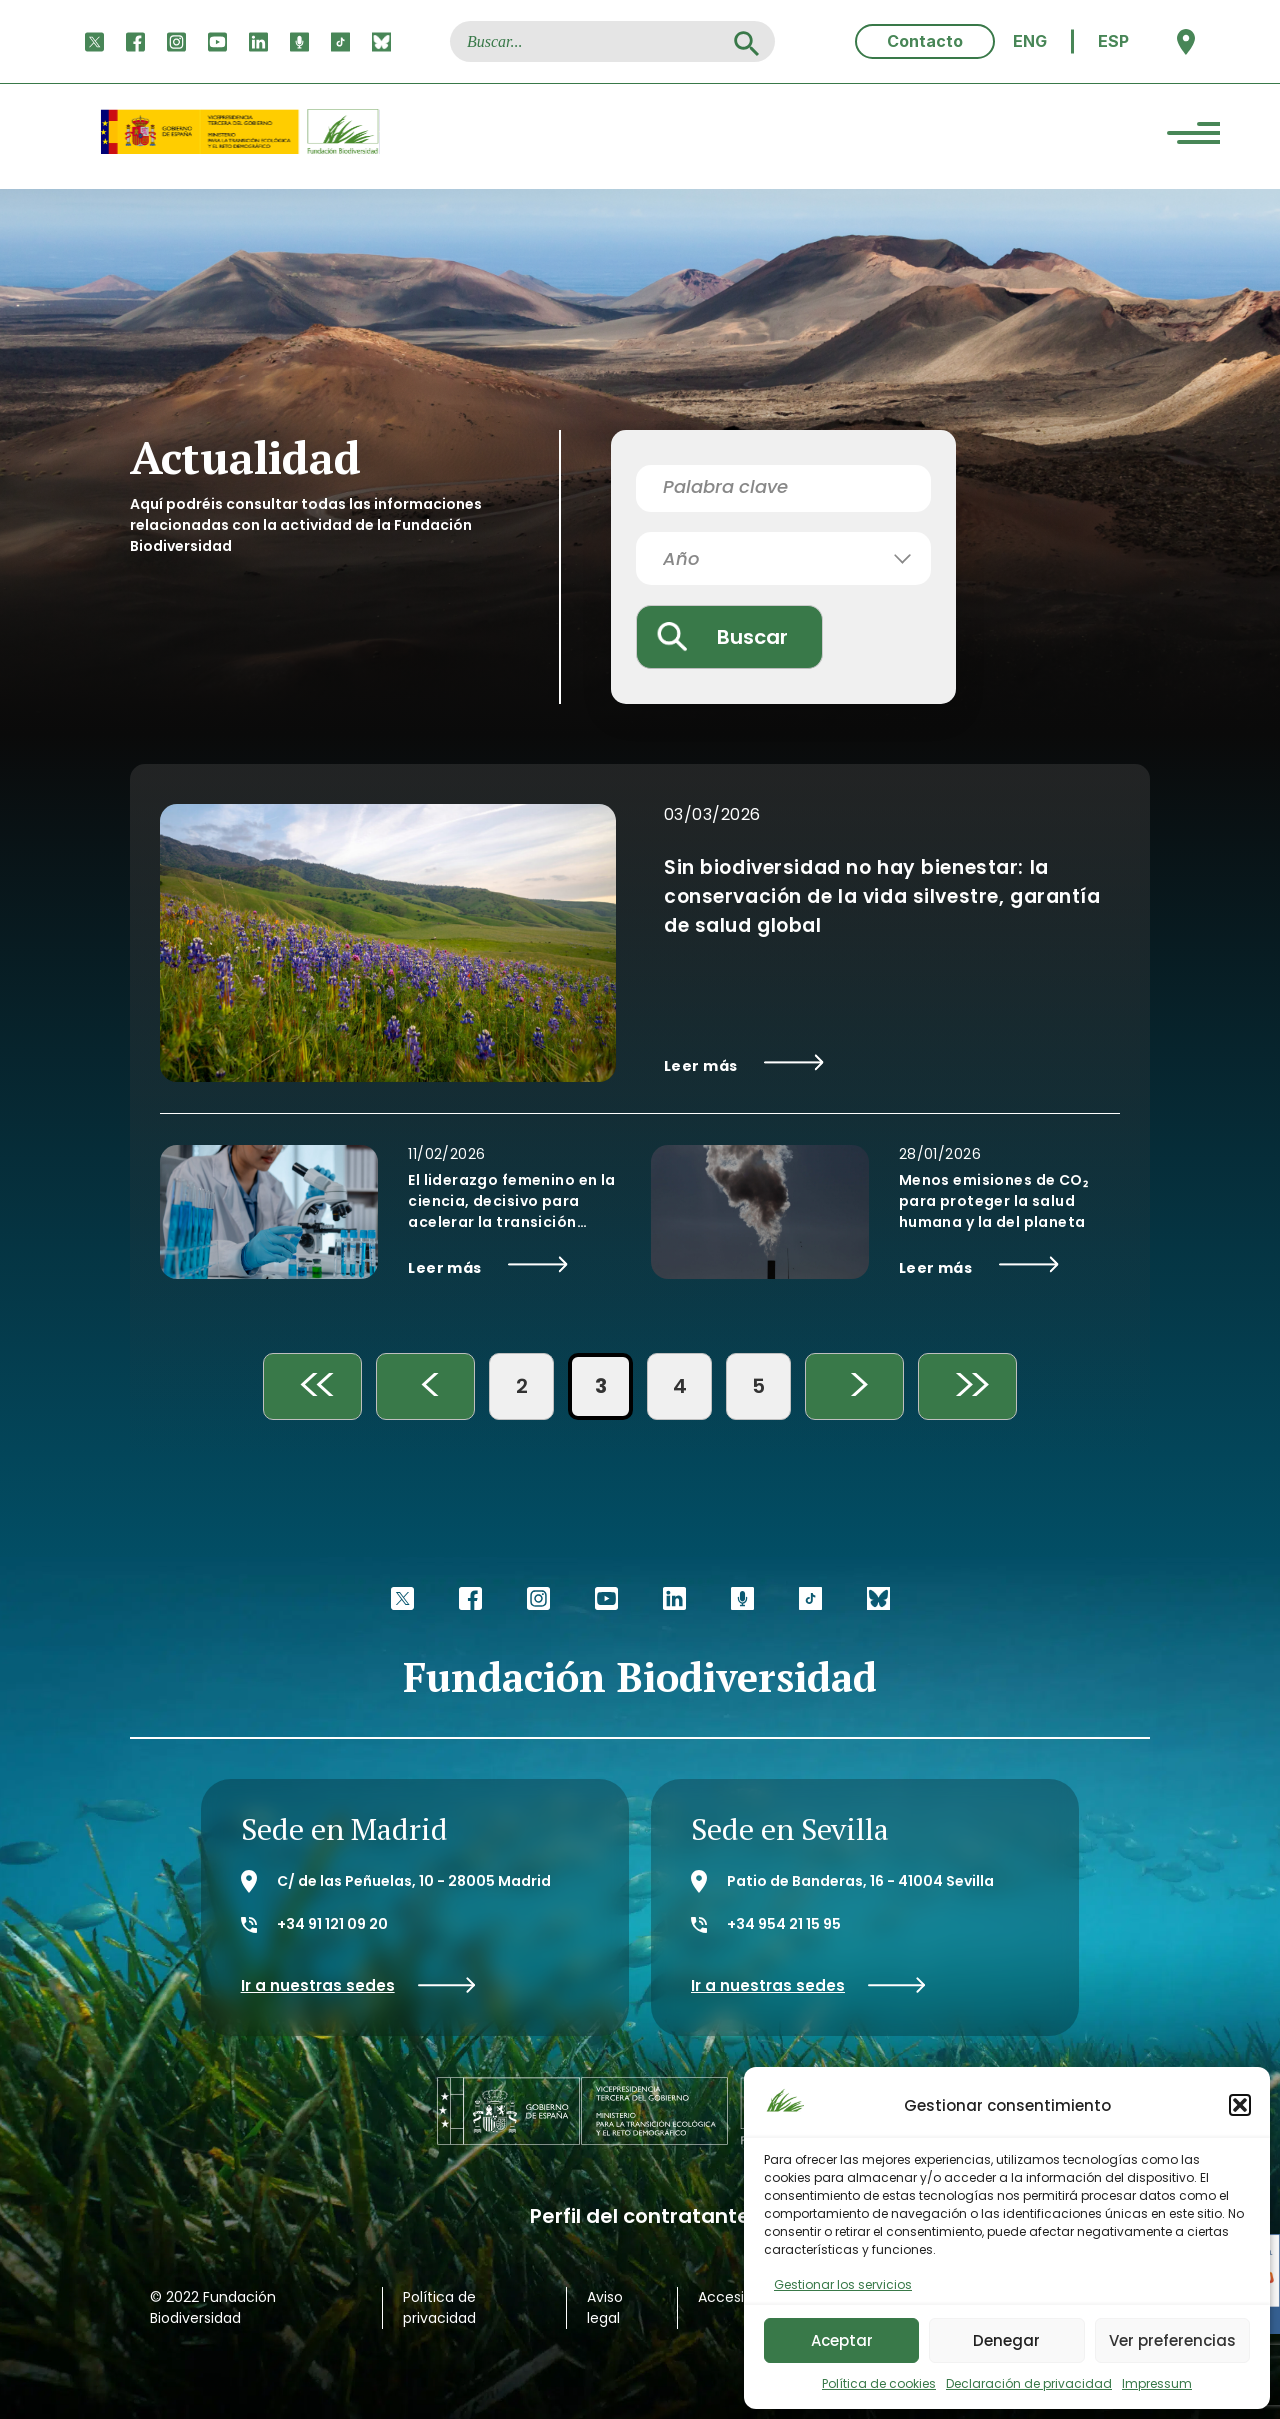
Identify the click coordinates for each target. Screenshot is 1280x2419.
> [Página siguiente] (855, 1386)
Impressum (1157, 2383)
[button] (1240, 2105)
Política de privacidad (439, 2307)
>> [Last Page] (968, 1386)
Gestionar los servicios (843, 2284)
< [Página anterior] (426, 1386)
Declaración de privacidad (1029, 2383)
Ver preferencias (1172, 2340)
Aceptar (842, 2340)
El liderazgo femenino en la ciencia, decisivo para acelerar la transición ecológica (511, 1201)
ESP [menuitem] (1113, 41)
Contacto (925, 41)
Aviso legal (605, 2307)
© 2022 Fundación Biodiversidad (213, 2307)
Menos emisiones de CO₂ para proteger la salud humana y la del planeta (993, 1201)
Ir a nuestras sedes (358, 1985)
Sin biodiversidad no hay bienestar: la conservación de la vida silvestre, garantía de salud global (882, 896)
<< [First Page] (313, 1386)
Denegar (1006, 2340)
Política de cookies (879, 2383)
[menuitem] (1030, 41)
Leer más (744, 1065)
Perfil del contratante (640, 2216)
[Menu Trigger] (1193, 136)
